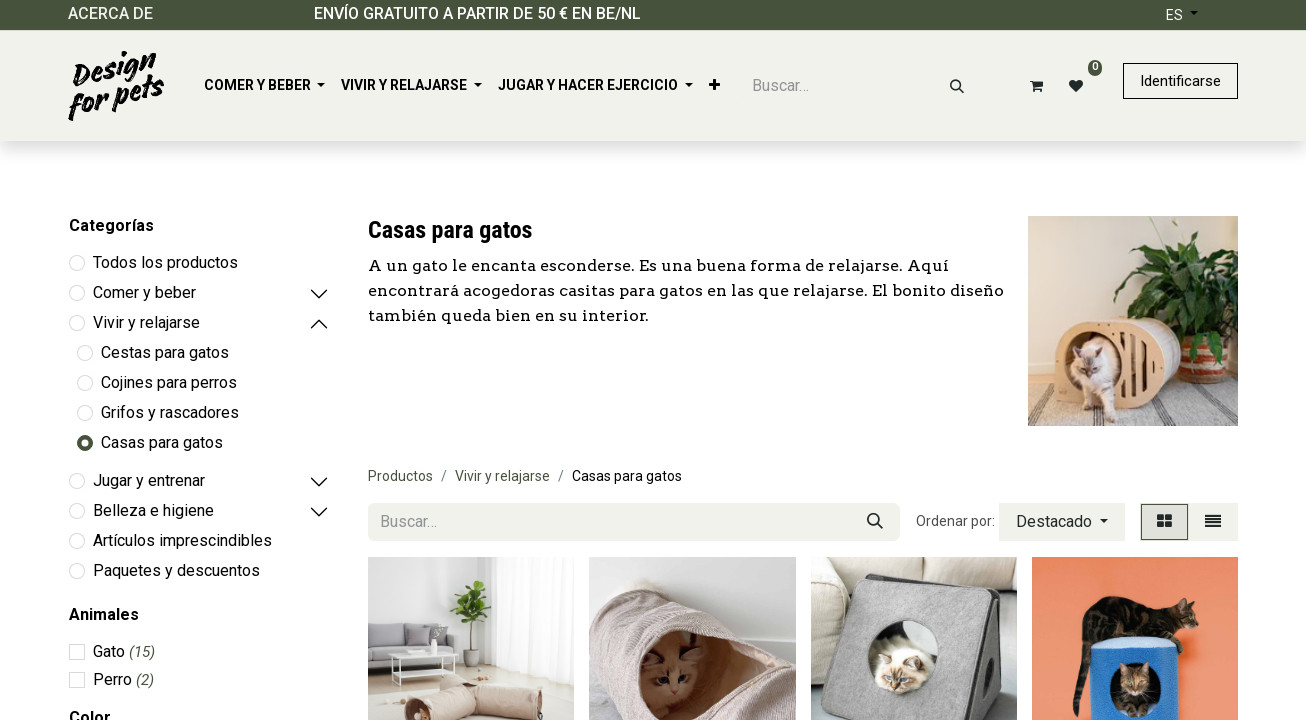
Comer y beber (144, 292)
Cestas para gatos (165, 352)
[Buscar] (957, 86)
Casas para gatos (162, 442)
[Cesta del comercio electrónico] (1033, 86)
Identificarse (1180, 81)
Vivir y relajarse (146, 322)
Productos (400, 476)
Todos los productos (165, 262)
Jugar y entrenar (149, 480)
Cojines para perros (169, 382)
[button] (1062, 522)
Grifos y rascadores (170, 412)
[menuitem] (265, 85)
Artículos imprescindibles (182, 540)
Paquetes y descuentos (176, 570)
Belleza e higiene (153, 510)
